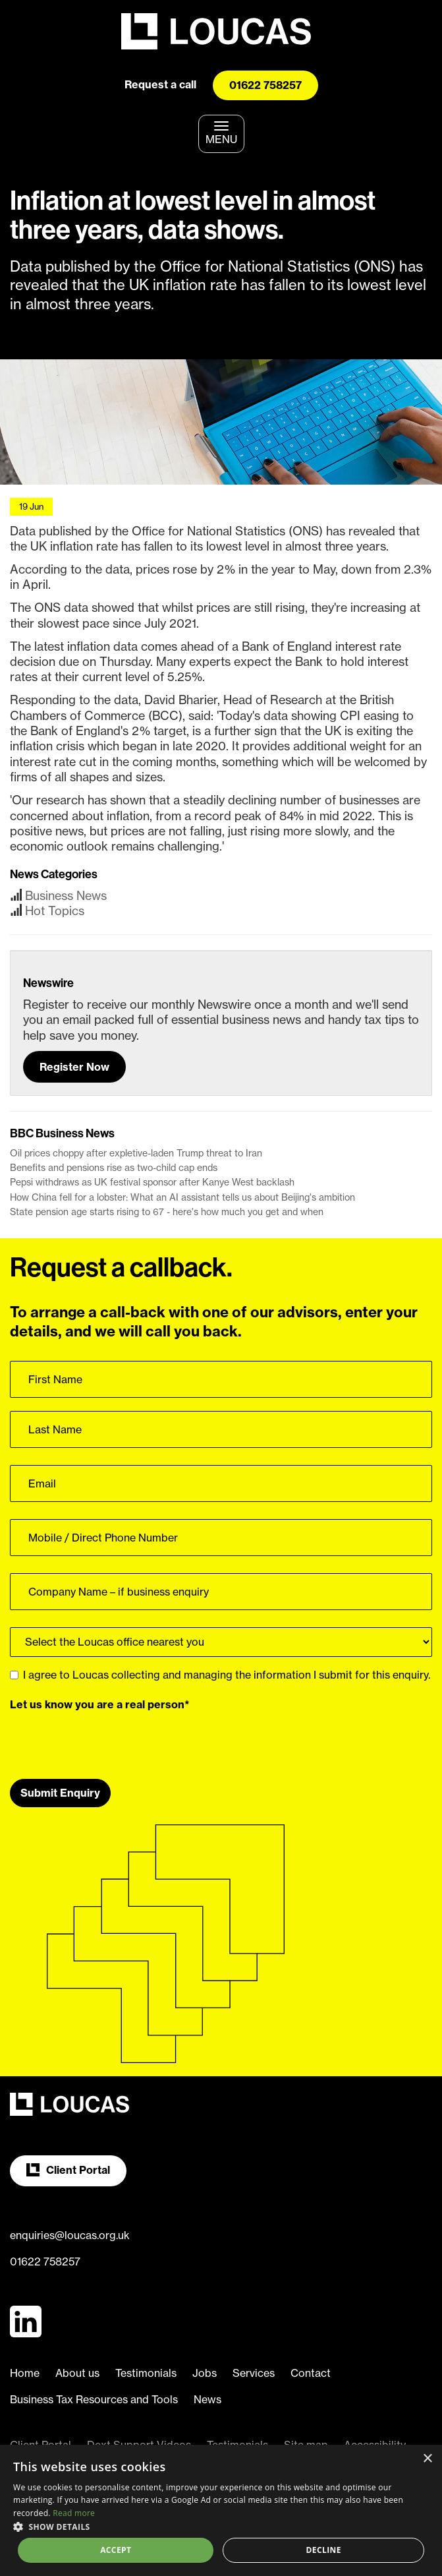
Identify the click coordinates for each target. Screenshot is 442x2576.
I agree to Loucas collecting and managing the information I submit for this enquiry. (220, 1674)
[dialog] (221, 2510)
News (207, 2399)
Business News (66, 895)
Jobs (204, 2373)
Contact (310, 2373)
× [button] (427, 2459)
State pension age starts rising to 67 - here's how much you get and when (166, 1212)
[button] (221, 2526)
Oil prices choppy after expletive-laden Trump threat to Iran (136, 1153)
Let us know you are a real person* (100, 1704)
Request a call (160, 84)
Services (254, 2373)
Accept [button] (115, 2550)
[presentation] (110, 1740)
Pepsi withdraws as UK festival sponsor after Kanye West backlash (152, 1182)
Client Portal (68, 2169)
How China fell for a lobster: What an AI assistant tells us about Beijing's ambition (182, 1197)
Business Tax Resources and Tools (94, 2399)
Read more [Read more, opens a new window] (74, 2513)
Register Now (74, 1066)
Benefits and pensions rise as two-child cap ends (113, 1168)
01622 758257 (265, 85)
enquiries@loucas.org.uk (70, 2235)
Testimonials (146, 2373)
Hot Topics (54, 910)
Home (25, 2373)
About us (77, 2373)
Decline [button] (323, 2550)
